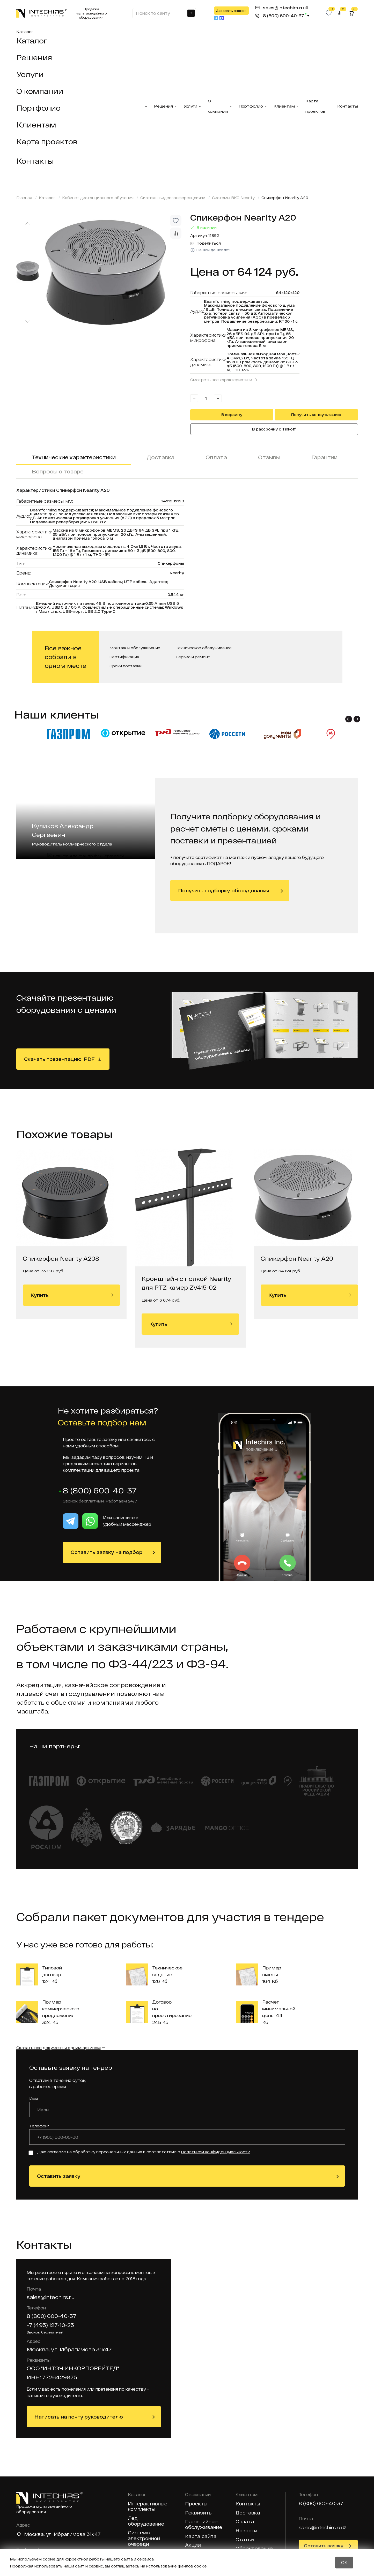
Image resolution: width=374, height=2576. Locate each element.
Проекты (196, 2504)
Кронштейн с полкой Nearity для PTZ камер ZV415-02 (186, 1283)
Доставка (160, 457)
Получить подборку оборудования (223, 890)
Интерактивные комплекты (147, 2506)
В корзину (231, 414)
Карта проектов (46, 141)
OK (344, 2562)
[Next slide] (27, 322)
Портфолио (38, 107)
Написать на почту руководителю (78, 2417)
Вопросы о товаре (58, 471)
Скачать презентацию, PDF (59, 1059)
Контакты (35, 160)
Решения (34, 57)
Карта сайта (201, 2536)
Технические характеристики (74, 457)
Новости (246, 2531)
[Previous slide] (27, 223)
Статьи (245, 2540)
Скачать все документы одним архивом (58, 2047)
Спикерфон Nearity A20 (297, 1258)
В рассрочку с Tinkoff (274, 429)
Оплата (216, 457)
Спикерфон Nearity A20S (61, 1258)
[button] (348, 719)
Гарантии (324, 457)
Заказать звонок (231, 10)
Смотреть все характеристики (221, 380)
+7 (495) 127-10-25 (50, 2325)
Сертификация (124, 657)
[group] (114, 272)
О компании (39, 91)
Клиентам (36, 124)
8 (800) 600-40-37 (100, 1490)
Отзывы (269, 457)
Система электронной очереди (144, 2538)
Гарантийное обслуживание (203, 2524)
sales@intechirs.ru (51, 2297)
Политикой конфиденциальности (215, 2152)
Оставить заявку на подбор (106, 1552)
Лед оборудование (146, 2521)
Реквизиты (198, 2513)
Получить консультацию (316, 414)
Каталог (24, 31)
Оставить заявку (58, 2176)
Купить (72, 1295)
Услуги (29, 74)
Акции (193, 2545)
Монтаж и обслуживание (134, 648)
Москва (34, 2534)
